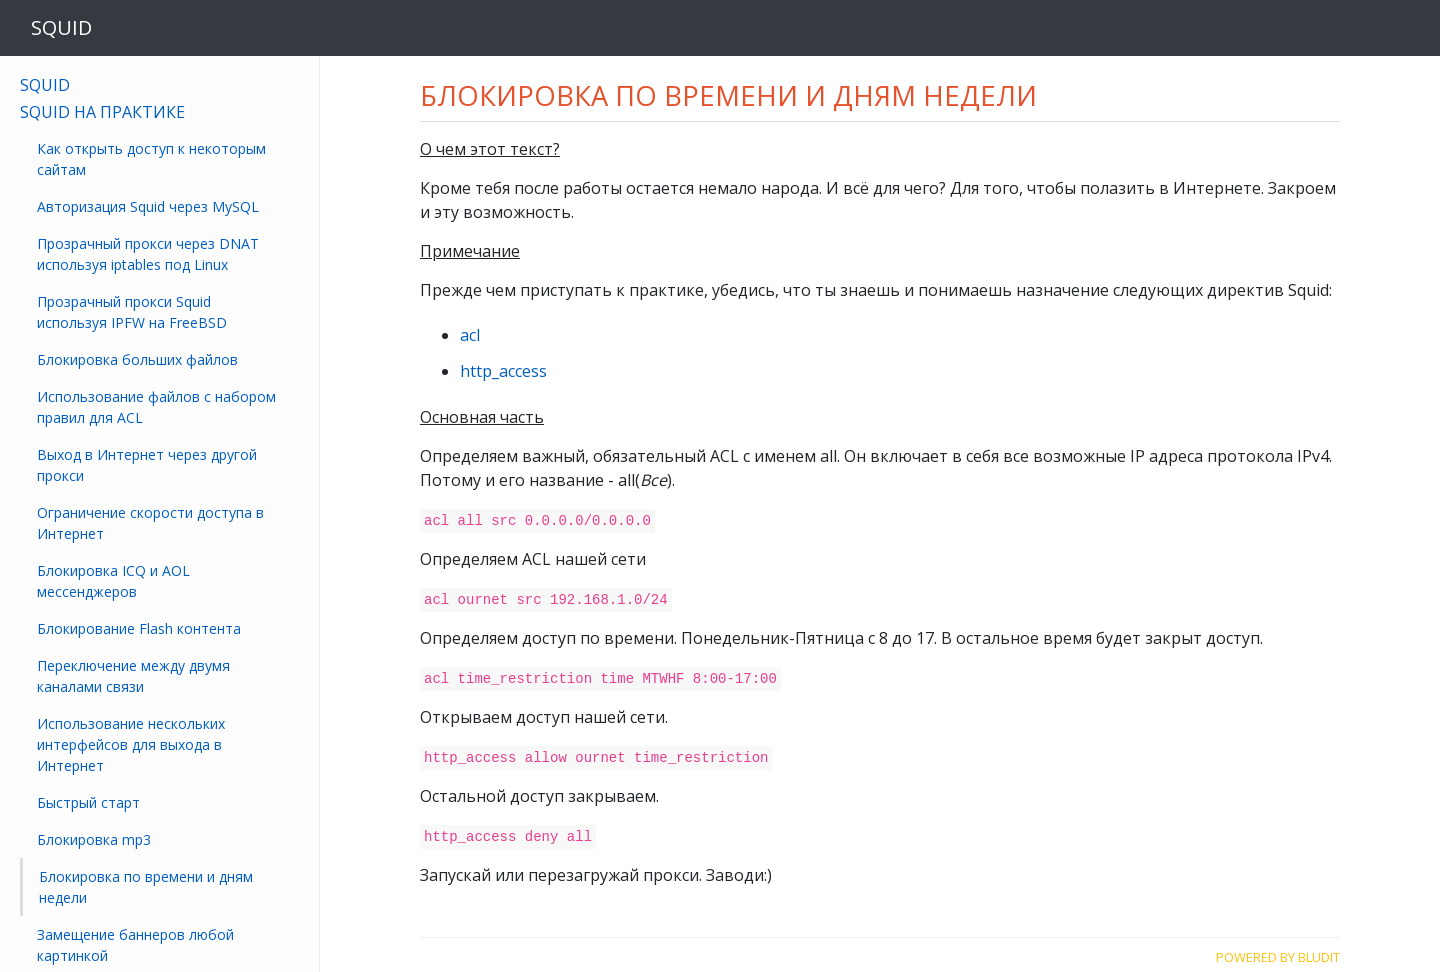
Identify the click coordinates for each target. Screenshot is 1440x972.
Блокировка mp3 (94, 839)
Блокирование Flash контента (139, 628)
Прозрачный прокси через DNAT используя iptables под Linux (148, 254)
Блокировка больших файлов (137, 359)
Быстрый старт (88, 802)
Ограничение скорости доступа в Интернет (150, 523)
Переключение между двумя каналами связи (133, 676)
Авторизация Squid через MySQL (148, 206)
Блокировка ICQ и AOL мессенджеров (113, 581)
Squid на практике (102, 112)
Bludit (1319, 952)
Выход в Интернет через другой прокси (147, 465)
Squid (45, 85)
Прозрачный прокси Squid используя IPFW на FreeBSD (132, 312)
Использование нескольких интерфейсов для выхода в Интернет (131, 744)
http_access (503, 371)
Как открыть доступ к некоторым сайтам (151, 159)
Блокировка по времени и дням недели (146, 887)
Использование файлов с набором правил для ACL (156, 407)
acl (470, 335)
